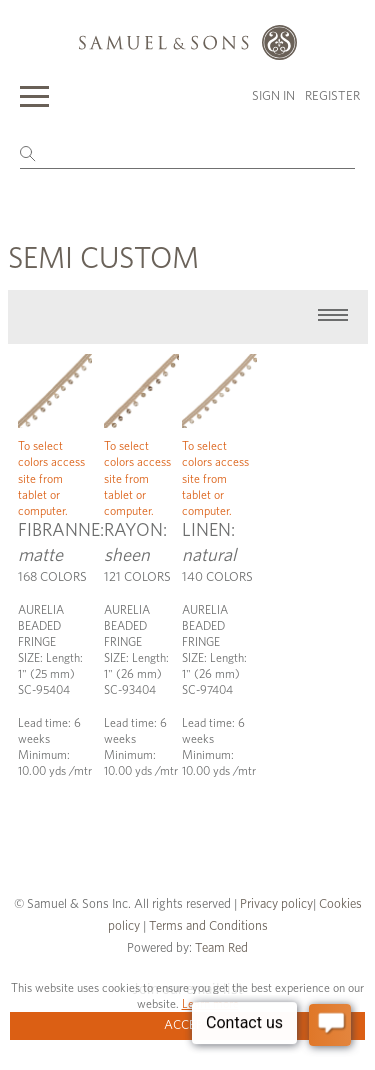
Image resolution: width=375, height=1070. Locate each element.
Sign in (273, 96)
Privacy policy (276, 904)
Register (332, 96)
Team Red (221, 948)
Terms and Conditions (207, 926)
